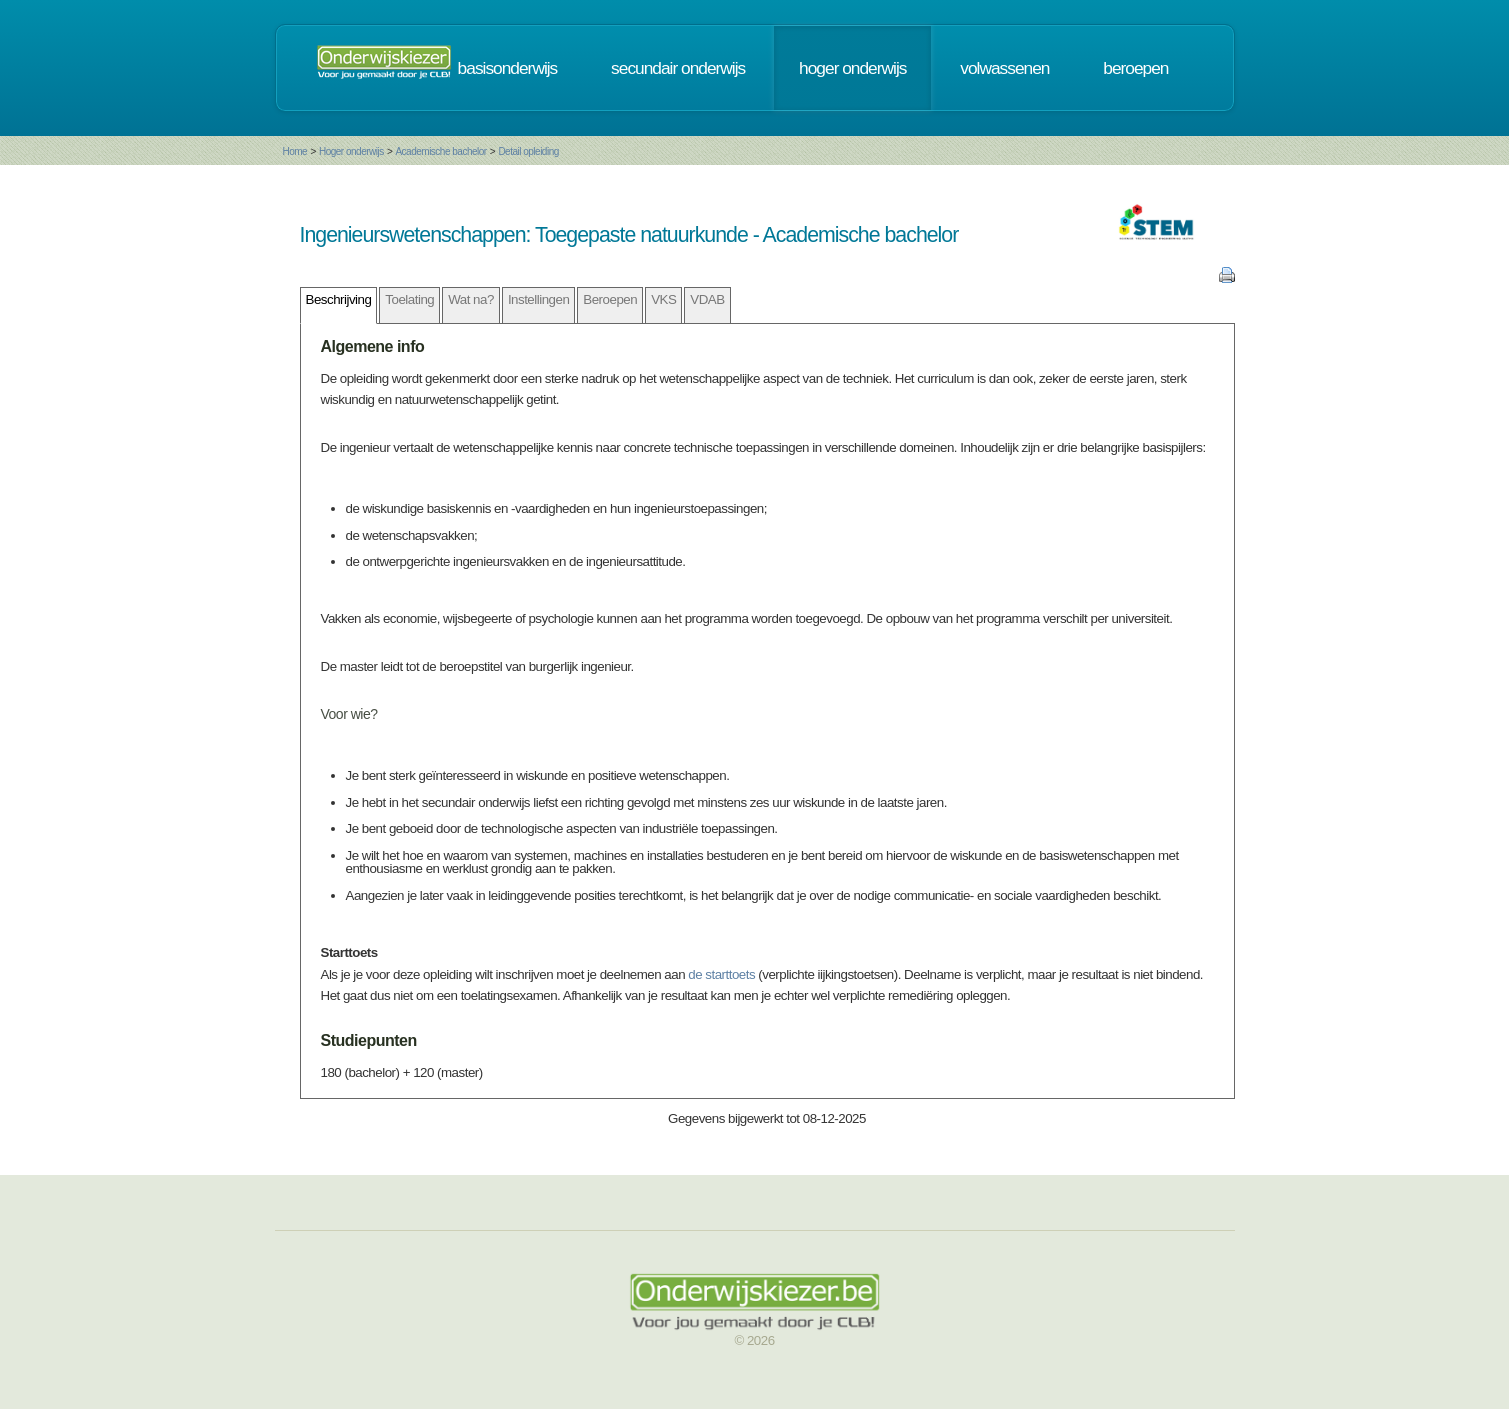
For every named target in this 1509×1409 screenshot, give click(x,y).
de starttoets (721, 974)
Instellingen (538, 299)
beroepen (1135, 68)
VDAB (707, 299)
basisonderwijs (508, 68)
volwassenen (1004, 68)
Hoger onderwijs (351, 151)
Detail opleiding (528, 151)
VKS (663, 299)
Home (295, 151)
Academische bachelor (440, 151)
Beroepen (610, 299)
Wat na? (471, 299)
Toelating (409, 299)
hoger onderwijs (852, 68)
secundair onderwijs (678, 68)
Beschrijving (339, 299)
